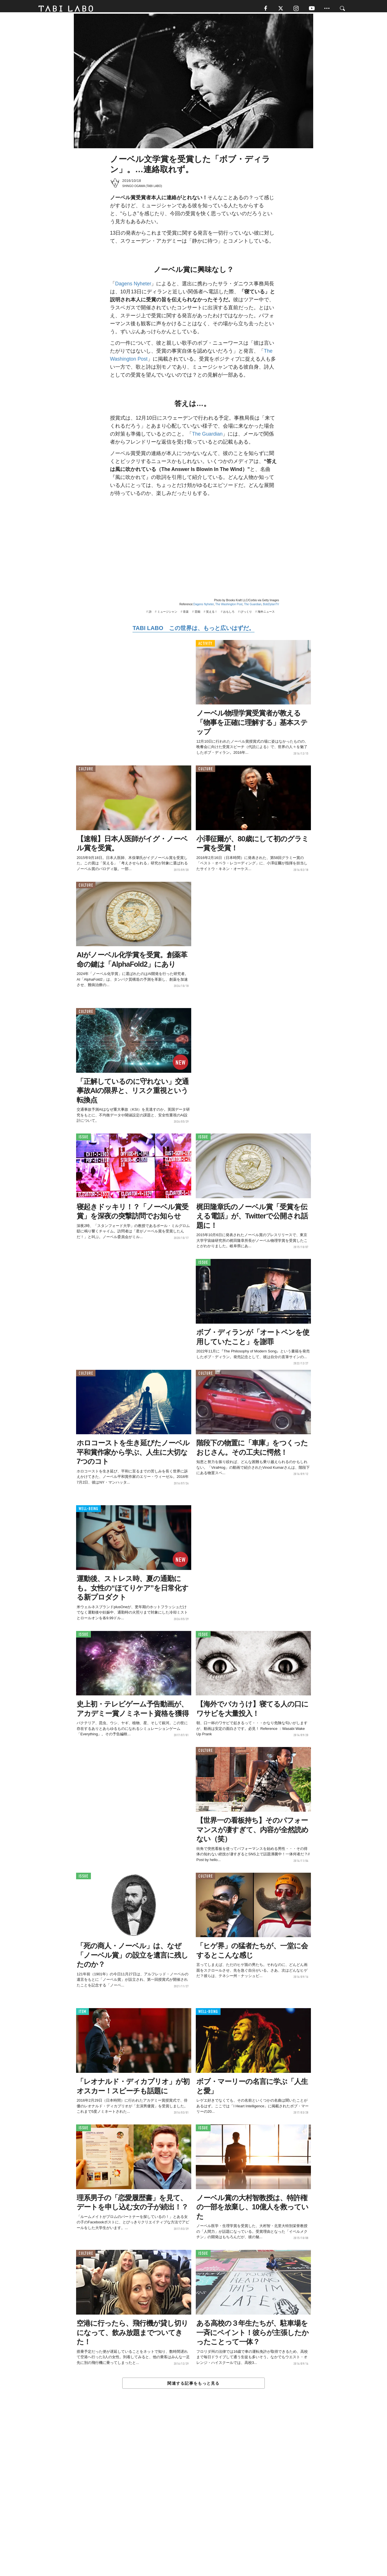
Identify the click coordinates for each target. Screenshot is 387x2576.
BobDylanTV (271, 607)
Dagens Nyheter (133, 287)
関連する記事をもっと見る (193, 2386)
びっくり (246, 615)
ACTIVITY (205, 647)
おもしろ (229, 615)
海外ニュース (266, 615)
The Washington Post (229, 607)
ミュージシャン (167, 615)
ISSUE (83, 1140)
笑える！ (211, 615)
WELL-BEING (88, 1512)
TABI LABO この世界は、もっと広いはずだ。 (193, 631)
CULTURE (86, 772)
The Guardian (207, 437)
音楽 (186, 615)
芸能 (197, 615)
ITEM (82, 2015)
